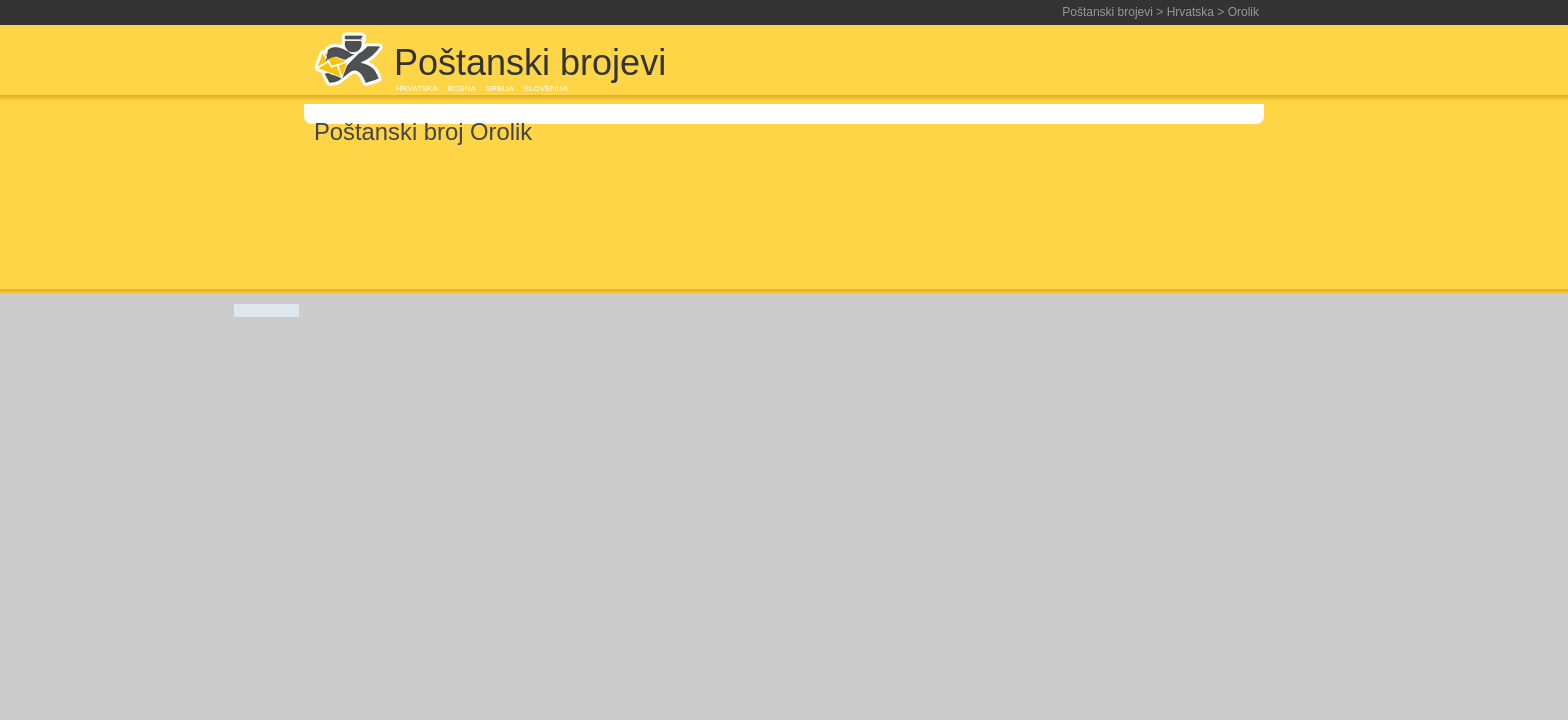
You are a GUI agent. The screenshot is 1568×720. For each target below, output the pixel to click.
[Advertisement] (1028, 62)
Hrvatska (1190, 12)
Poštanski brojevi (1107, 12)
